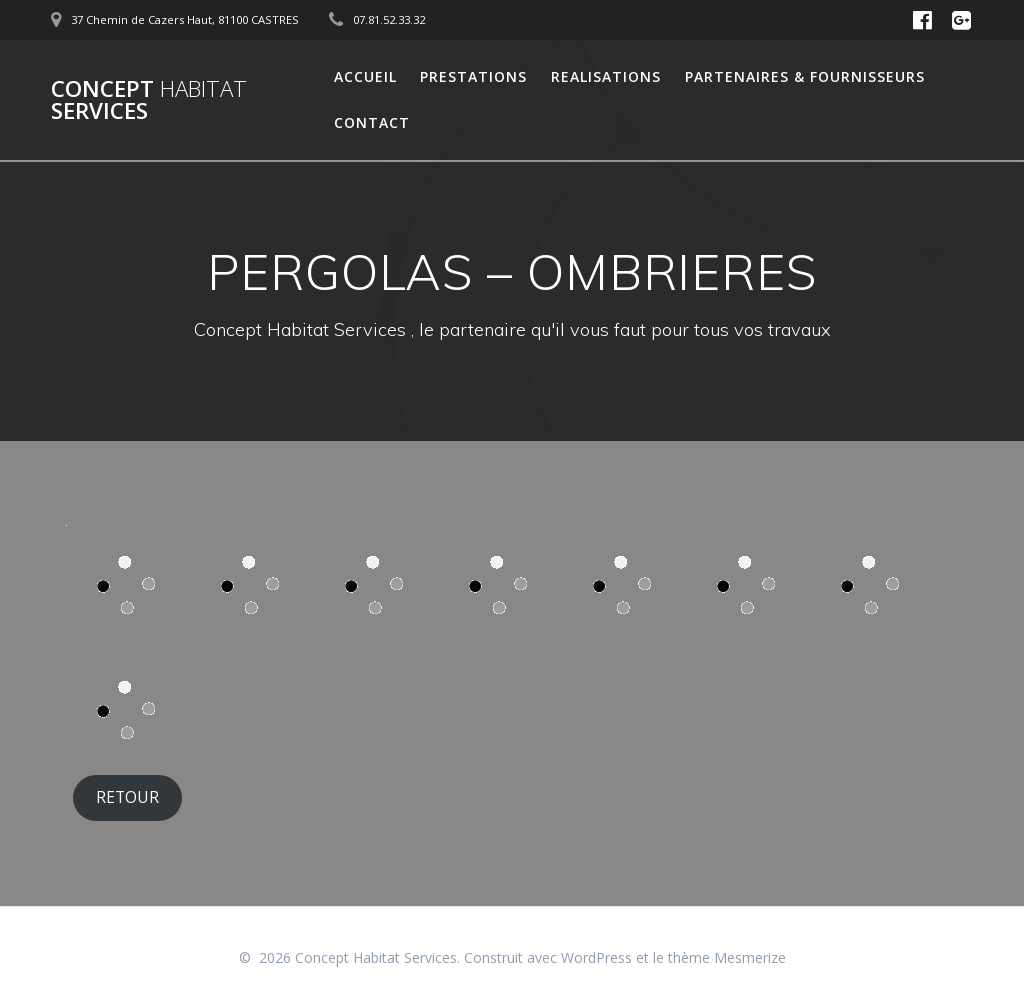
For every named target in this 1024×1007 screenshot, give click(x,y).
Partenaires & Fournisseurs (805, 76)
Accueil (365, 76)
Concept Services (149, 100)
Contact (372, 122)
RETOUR (127, 797)
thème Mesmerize (727, 957)
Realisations (606, 76)
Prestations (473, 76)
